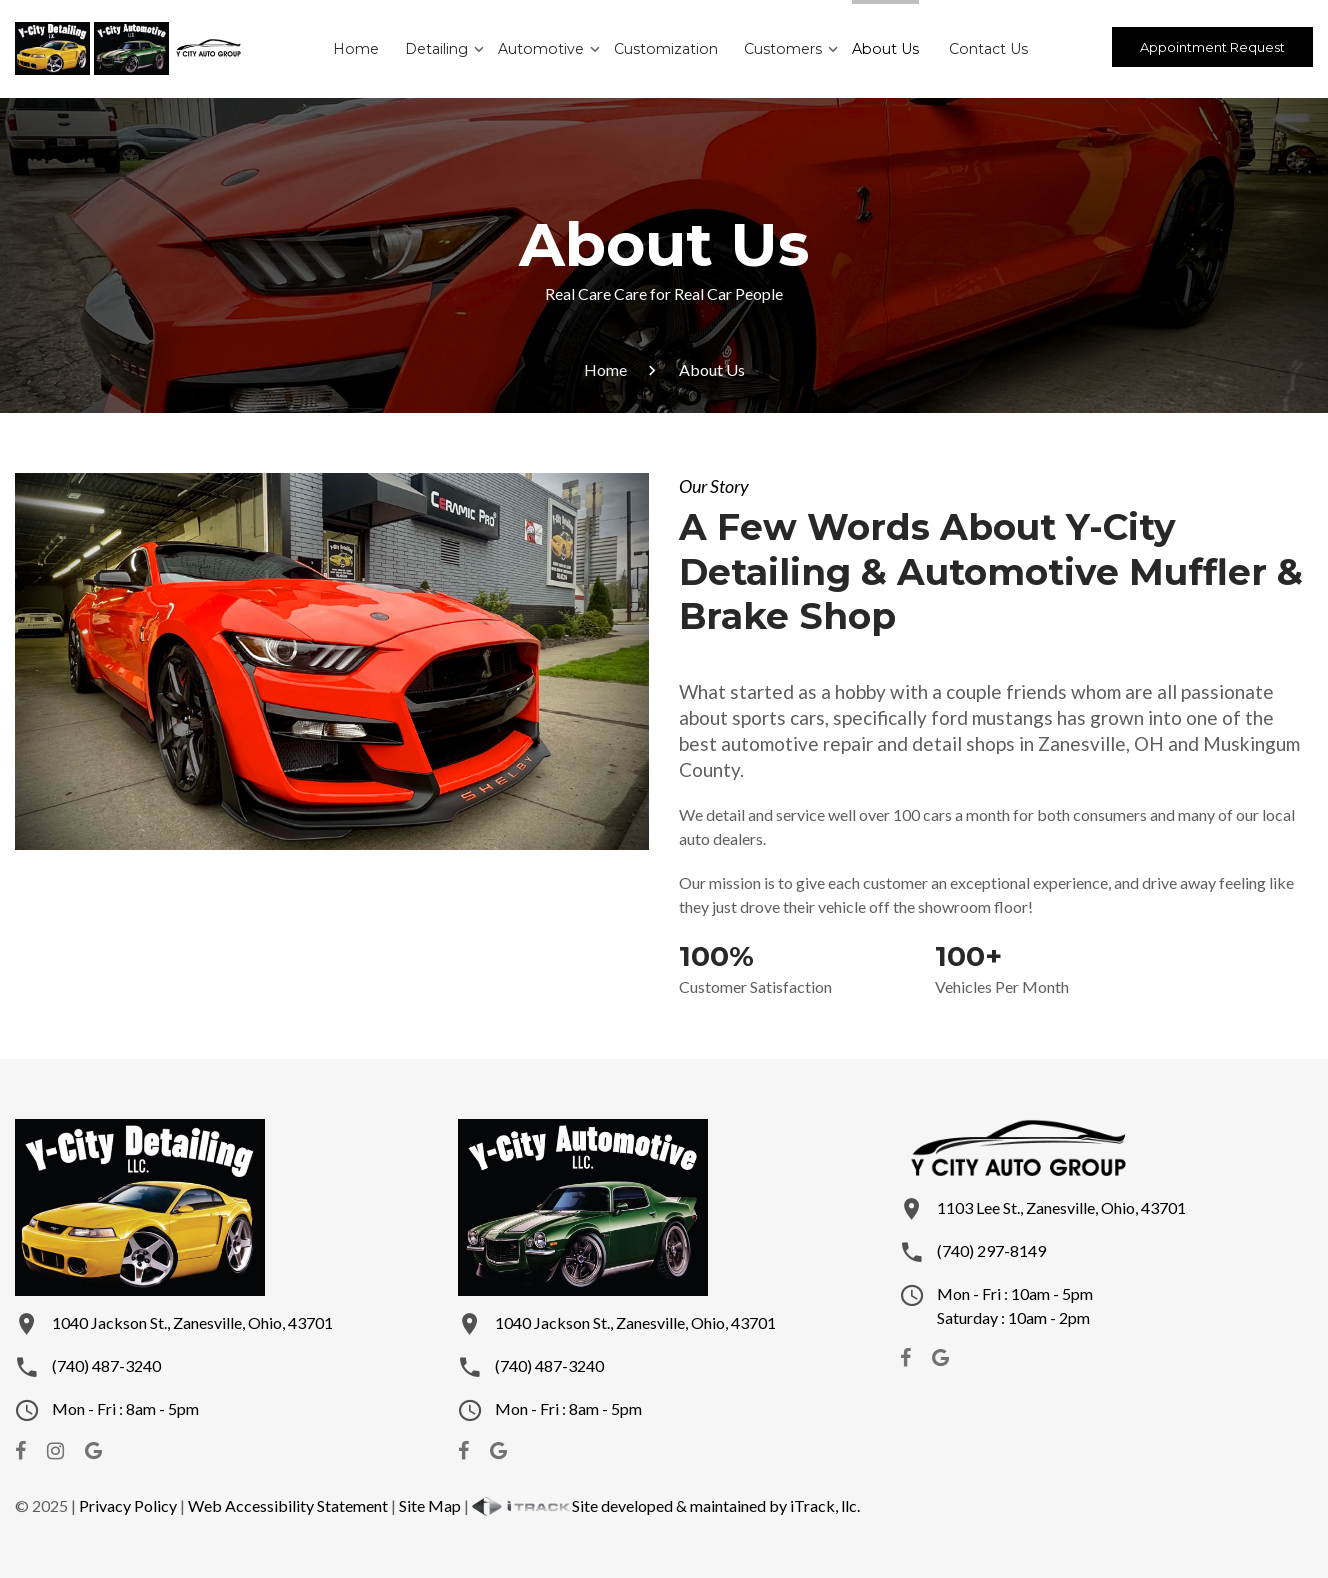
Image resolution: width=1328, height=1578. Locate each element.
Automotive (543, 49)
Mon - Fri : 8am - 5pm (125, 1408)
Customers (781, 49)
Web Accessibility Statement (288, 1505)
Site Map (430, 1505)
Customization (666, 49)
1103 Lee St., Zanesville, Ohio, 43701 (1061, 1207)
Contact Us (984, 49)
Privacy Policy (128, 1505)
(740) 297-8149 (991, 1250)
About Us (882, 49)
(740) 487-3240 (106, 1365)
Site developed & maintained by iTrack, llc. (666, 1505)
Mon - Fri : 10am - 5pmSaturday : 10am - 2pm (1015, 1305)
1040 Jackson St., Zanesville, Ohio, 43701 (192, 1322)
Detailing (439, 49)
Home (359, 49)
